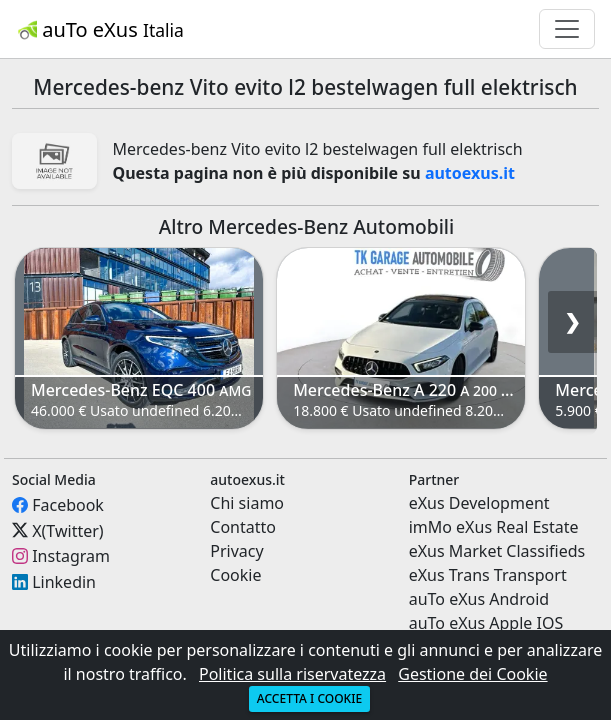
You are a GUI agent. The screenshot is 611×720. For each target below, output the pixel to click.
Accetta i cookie (309, 698)
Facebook (68, 505)
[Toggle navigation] (567, 29)
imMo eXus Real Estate (494, 527)
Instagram (71, 556)
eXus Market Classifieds (497, 551)
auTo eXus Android (479, 599)
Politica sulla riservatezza (292, 674)
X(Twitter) (67, 530)
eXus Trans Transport (488, 575)
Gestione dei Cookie (472, 674)
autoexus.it (470, 173)
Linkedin (64, 582)
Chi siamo (247, 503)
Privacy (236, 551)
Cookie (235, 575)
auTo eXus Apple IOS (486, 623)
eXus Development (479, 503)
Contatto (243, 527)
